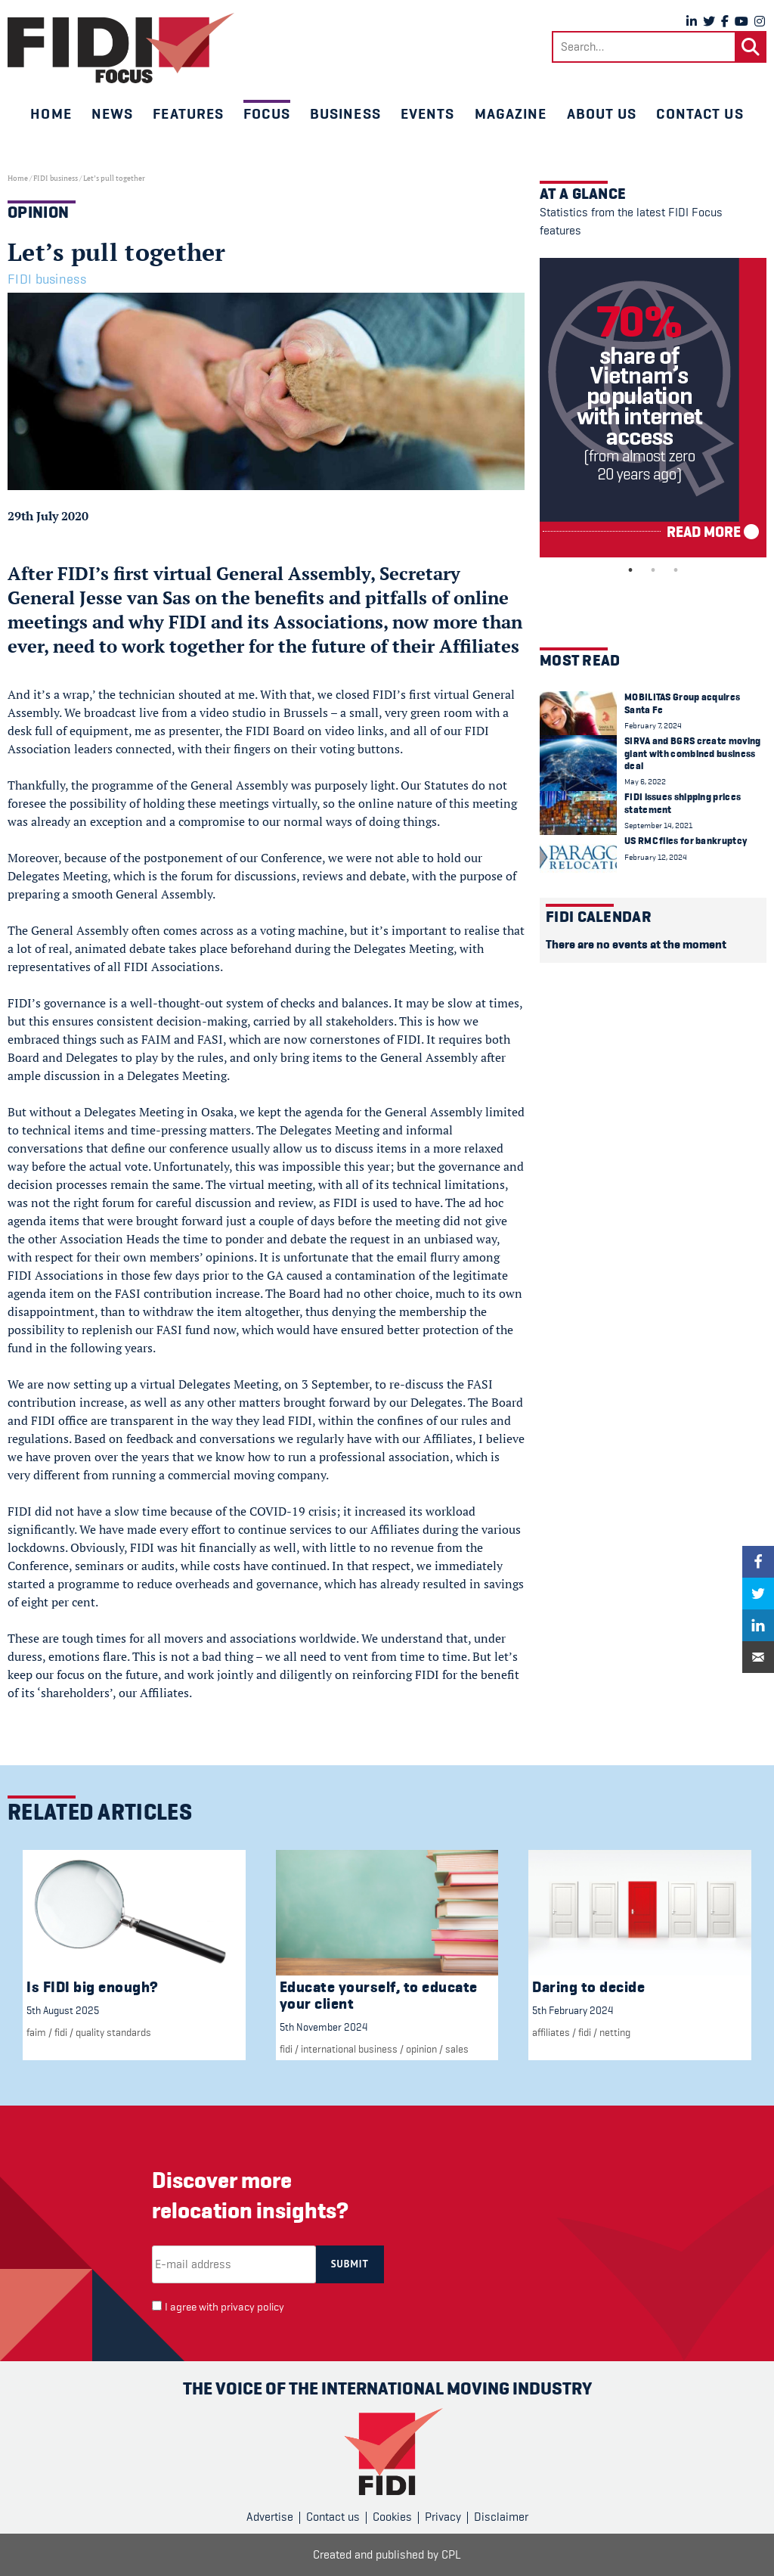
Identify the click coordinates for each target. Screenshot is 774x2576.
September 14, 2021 (658, 825)
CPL (451, 2555)
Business (345, 113)
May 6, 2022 (645, 782)
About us (602, 113)
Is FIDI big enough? (92, 1987)
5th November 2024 (323, 2027)
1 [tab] (630, 570)
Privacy (443, 2517)
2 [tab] (653, 570)
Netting (614, 2032)
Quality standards (113, 2032)
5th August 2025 (62, 2010)
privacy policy (252, 2307)
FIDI (60, 2032)
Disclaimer (501, 2517)
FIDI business (55, 178)
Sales (457, 2049)
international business (349, 2049)
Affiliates (551, 2032)
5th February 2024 (572, 2010)
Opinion (421, 2049)
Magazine (511, 113)
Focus (266, 113)
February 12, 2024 (655, 857)
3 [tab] (675, 570)
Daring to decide (588, 1987)
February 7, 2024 (653, 726)
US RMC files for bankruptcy (685, 840)
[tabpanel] (653, 407)
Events (428, 113)
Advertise (269, 2517)
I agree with (224, 2307)
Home (50, 113)
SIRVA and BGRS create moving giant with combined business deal (692, 753)
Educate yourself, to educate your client (379, 1996)
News (112, 113)
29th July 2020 (48, 515)
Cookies (392, 2517)
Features (188, 113)
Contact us (699, 113)
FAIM (36, 2032)
